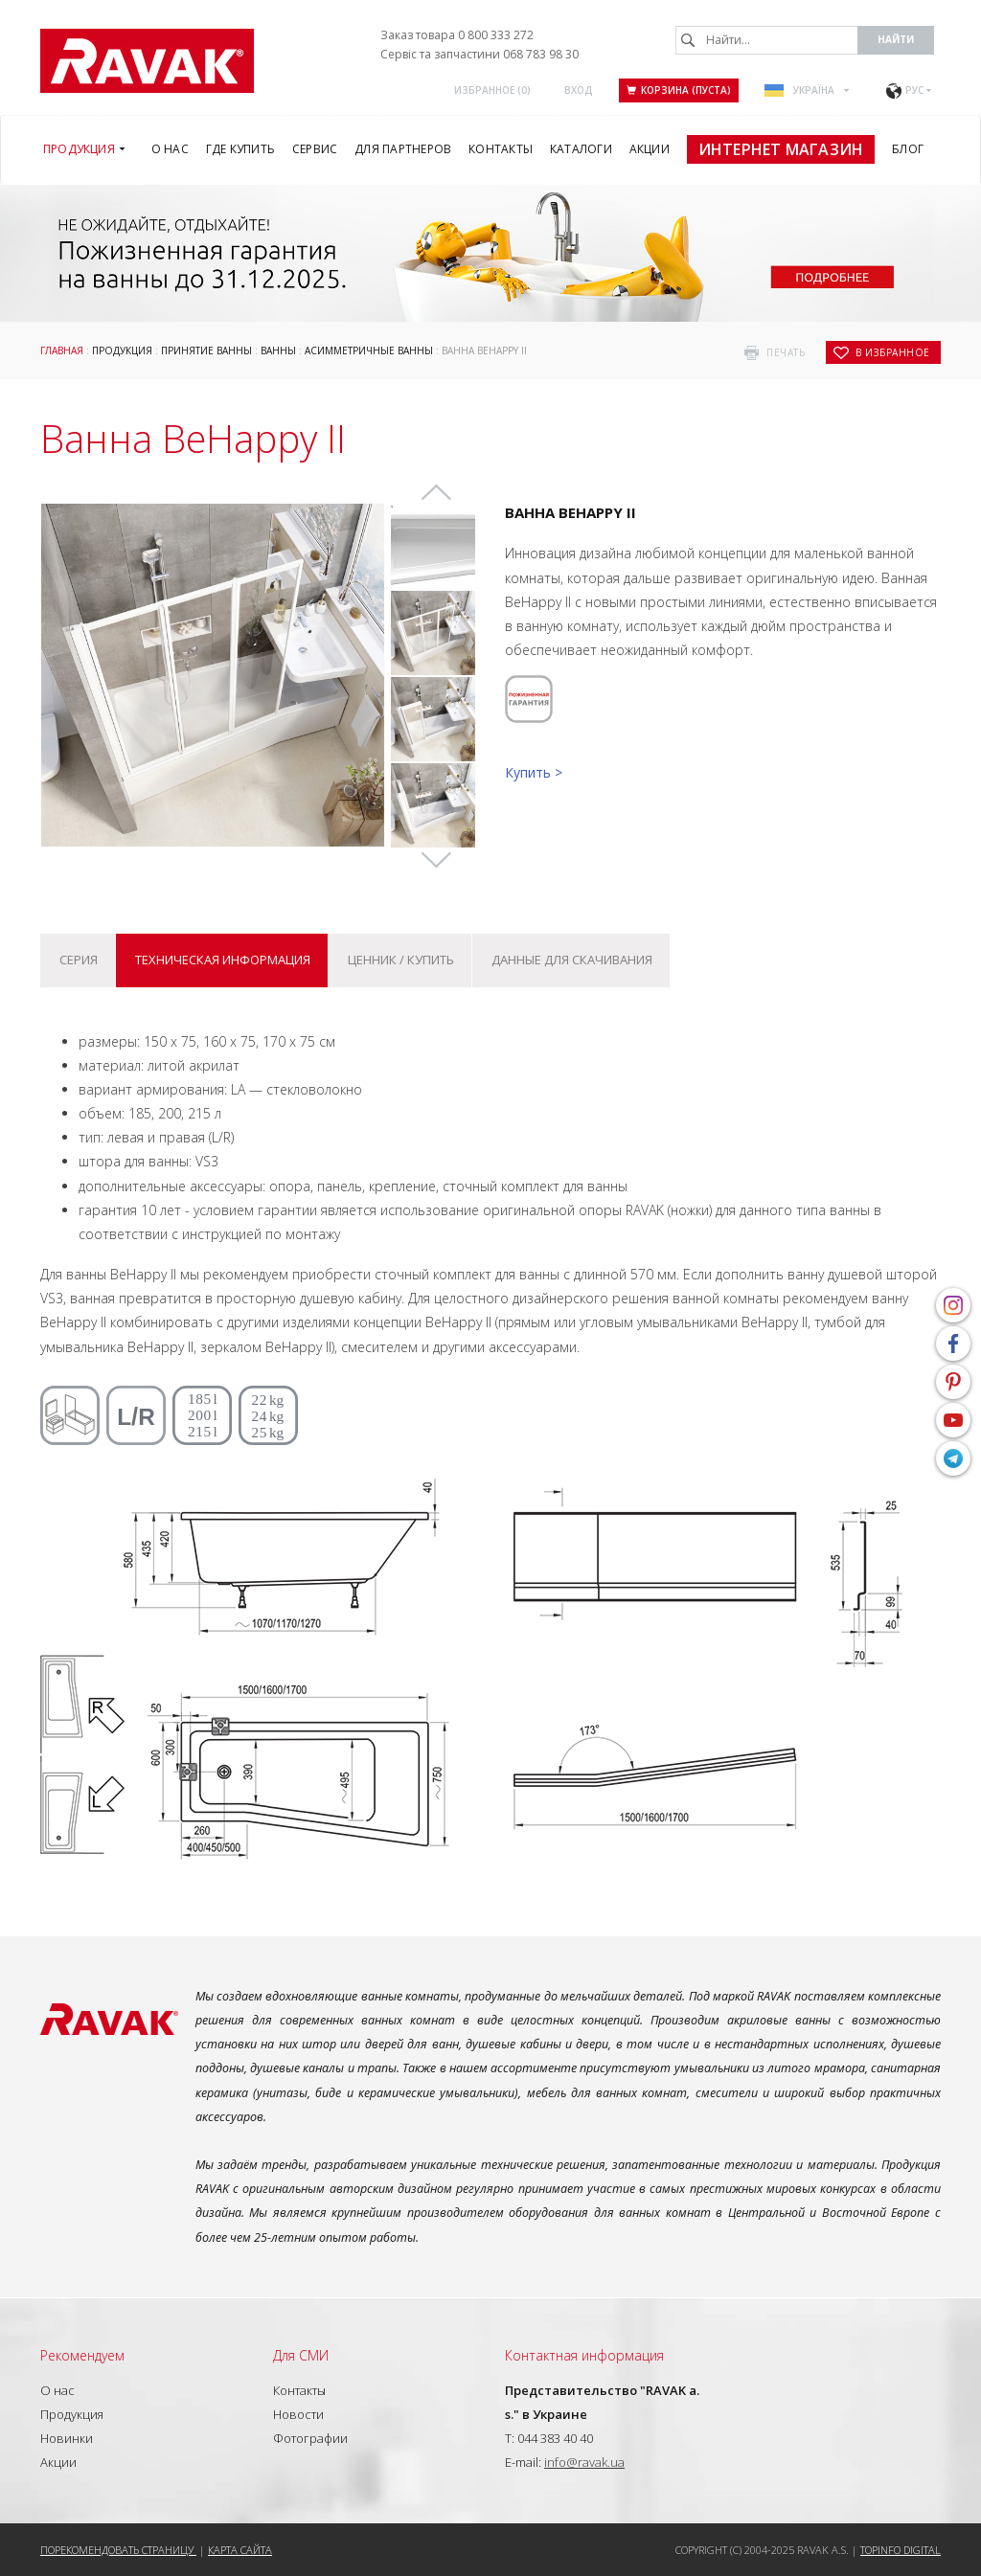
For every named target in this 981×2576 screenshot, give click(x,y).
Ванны (278, 350)
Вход (578, 90)
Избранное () (492, 90)
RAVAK (147, 61)
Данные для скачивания (571, 959)
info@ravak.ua (584, 2462)
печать (785, 352)
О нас (57, 2390)
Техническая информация (222, 959)
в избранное (893, 352)
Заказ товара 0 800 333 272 (457, 35)
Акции (58, 2462)
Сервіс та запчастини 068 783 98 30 (479, 54)
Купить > (533, 772)
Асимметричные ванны (369, 350)
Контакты (299, 2390)
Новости (298, 2414)
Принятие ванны (206, 350)
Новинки (66, 2438)
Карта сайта (240, 2549)
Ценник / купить (401, 959)
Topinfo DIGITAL (900, 2549)
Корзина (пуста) (679, 90)
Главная (61, 350)
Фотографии (310, 2438)
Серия (78, 959)
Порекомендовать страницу (118, 2549)
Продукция (122, 350)
